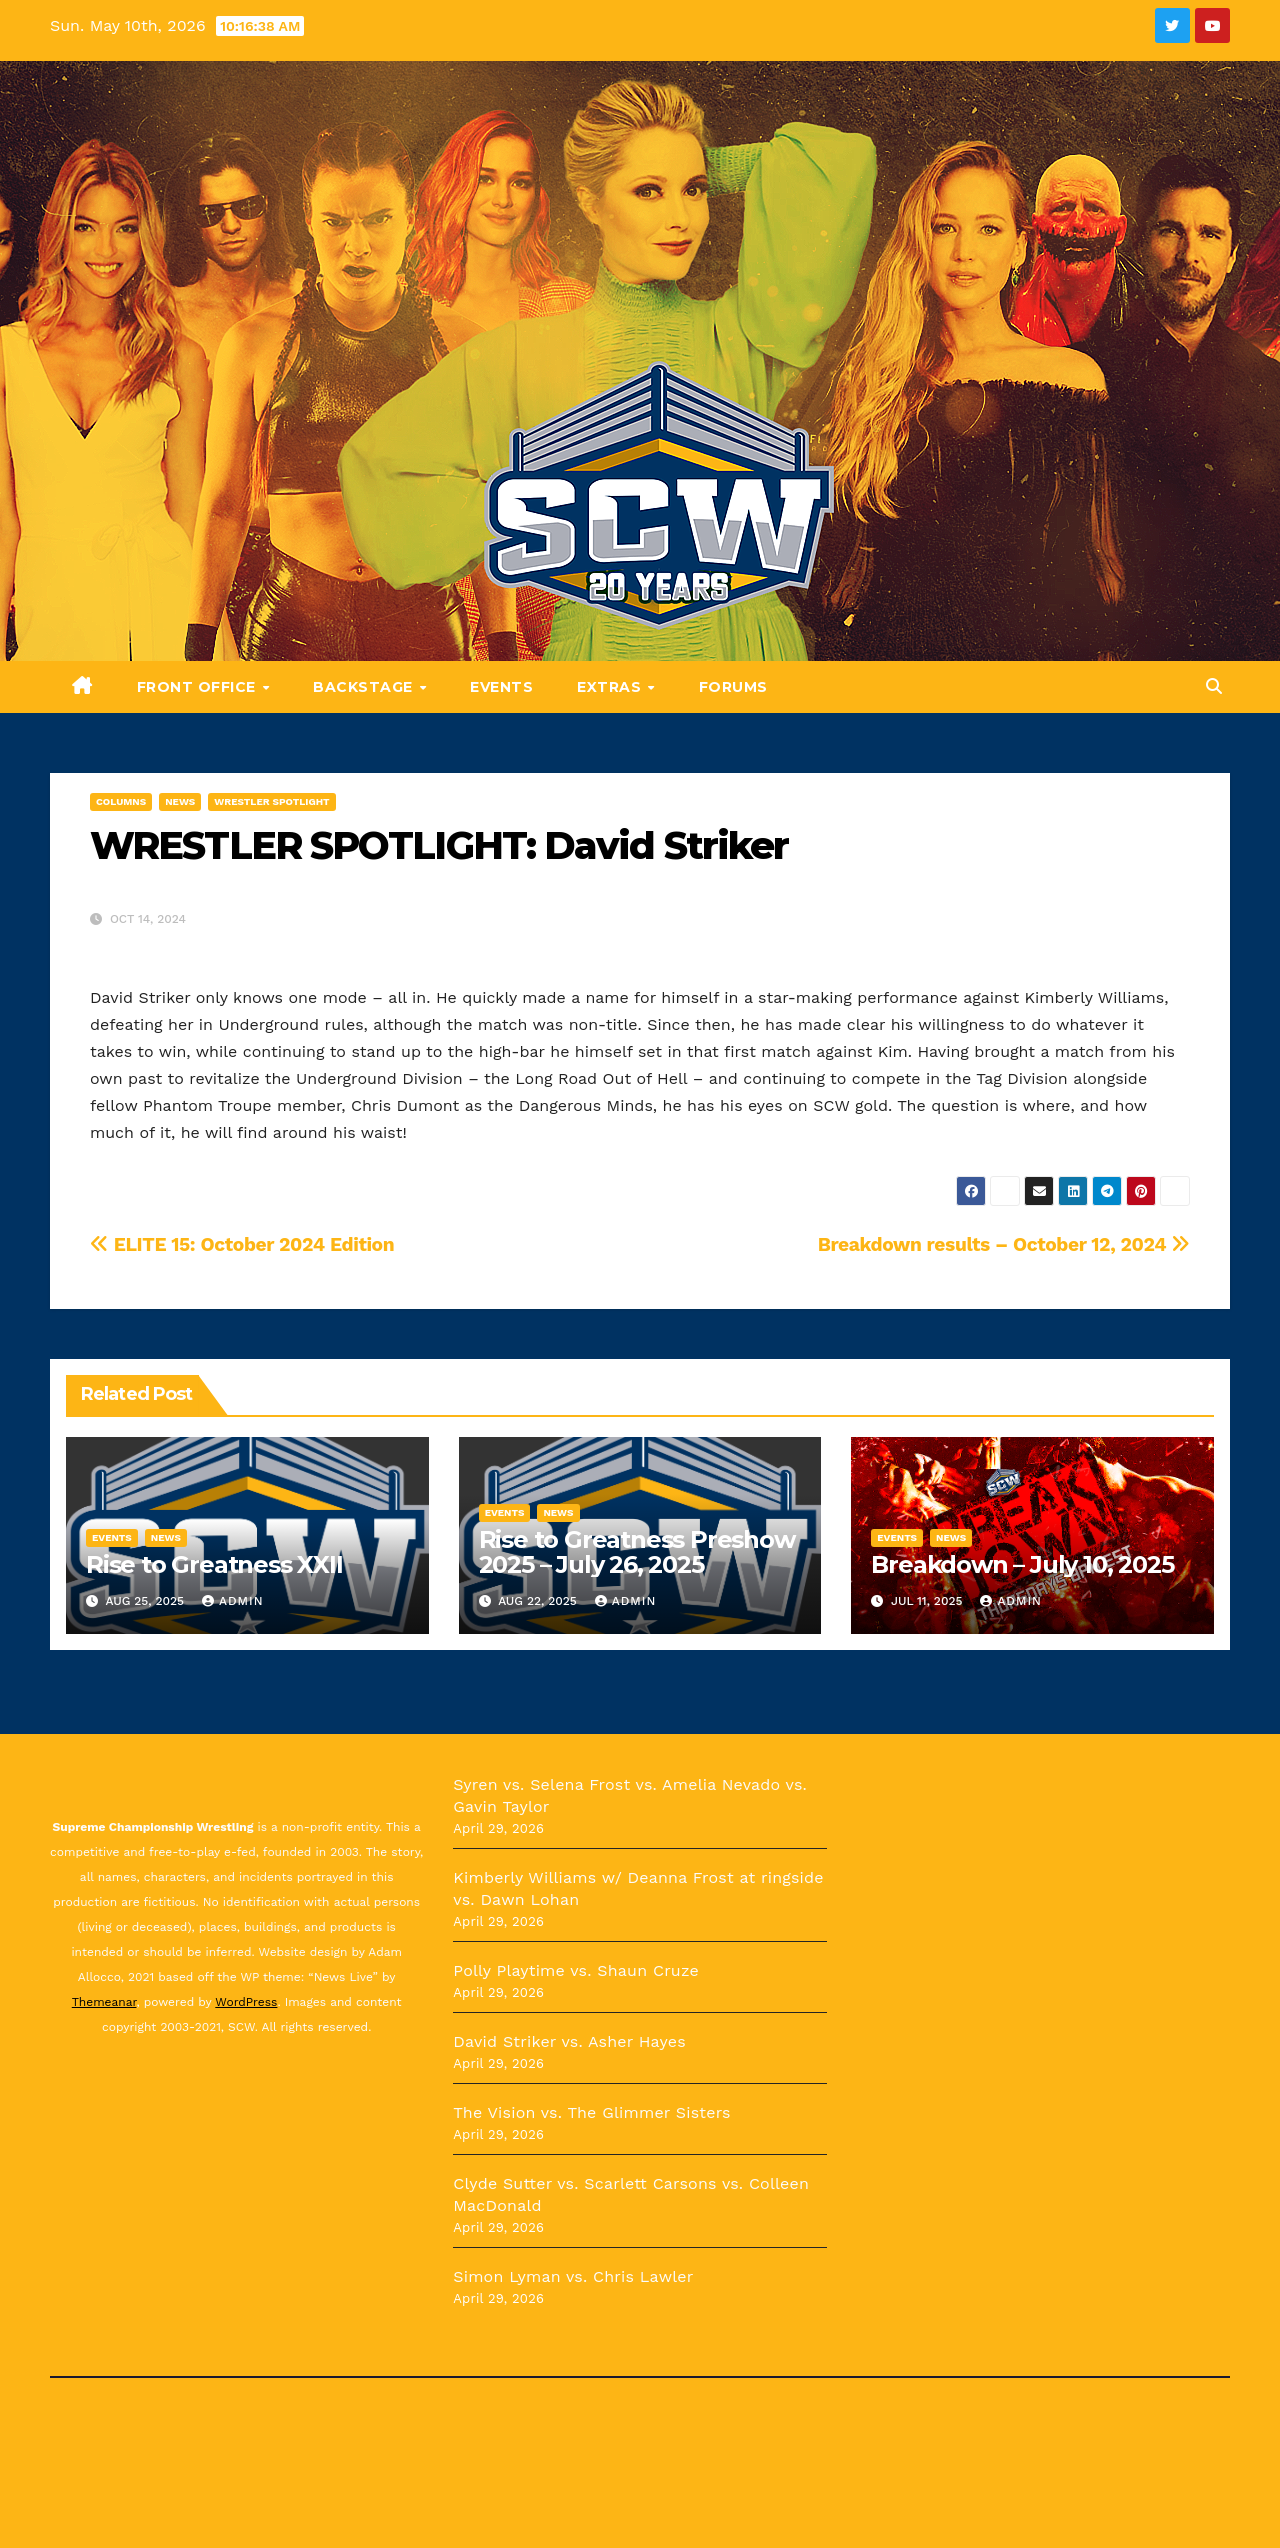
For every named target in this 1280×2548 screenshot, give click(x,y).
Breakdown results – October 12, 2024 (1004, 1244)
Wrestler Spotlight (271, 801)
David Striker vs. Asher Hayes (569, 2041)
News (180, 801)
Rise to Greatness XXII (214, 1564)
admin (233, 1601)
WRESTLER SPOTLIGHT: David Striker (439, 845)
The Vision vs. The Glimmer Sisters (591, 2112)
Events (501, 687)
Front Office (199, 687)
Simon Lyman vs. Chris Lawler (573, 2276)
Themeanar (104, 2002)
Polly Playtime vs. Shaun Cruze (576, 1970)
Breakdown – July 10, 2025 (1022, 1564)
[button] (1214, 686)
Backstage (365, 687)
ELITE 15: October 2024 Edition (242, 1244)
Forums (733, 687)
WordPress (246, 2002)
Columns (121, 801)
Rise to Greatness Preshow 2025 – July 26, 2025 (637, 1552)
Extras (611, 687)
